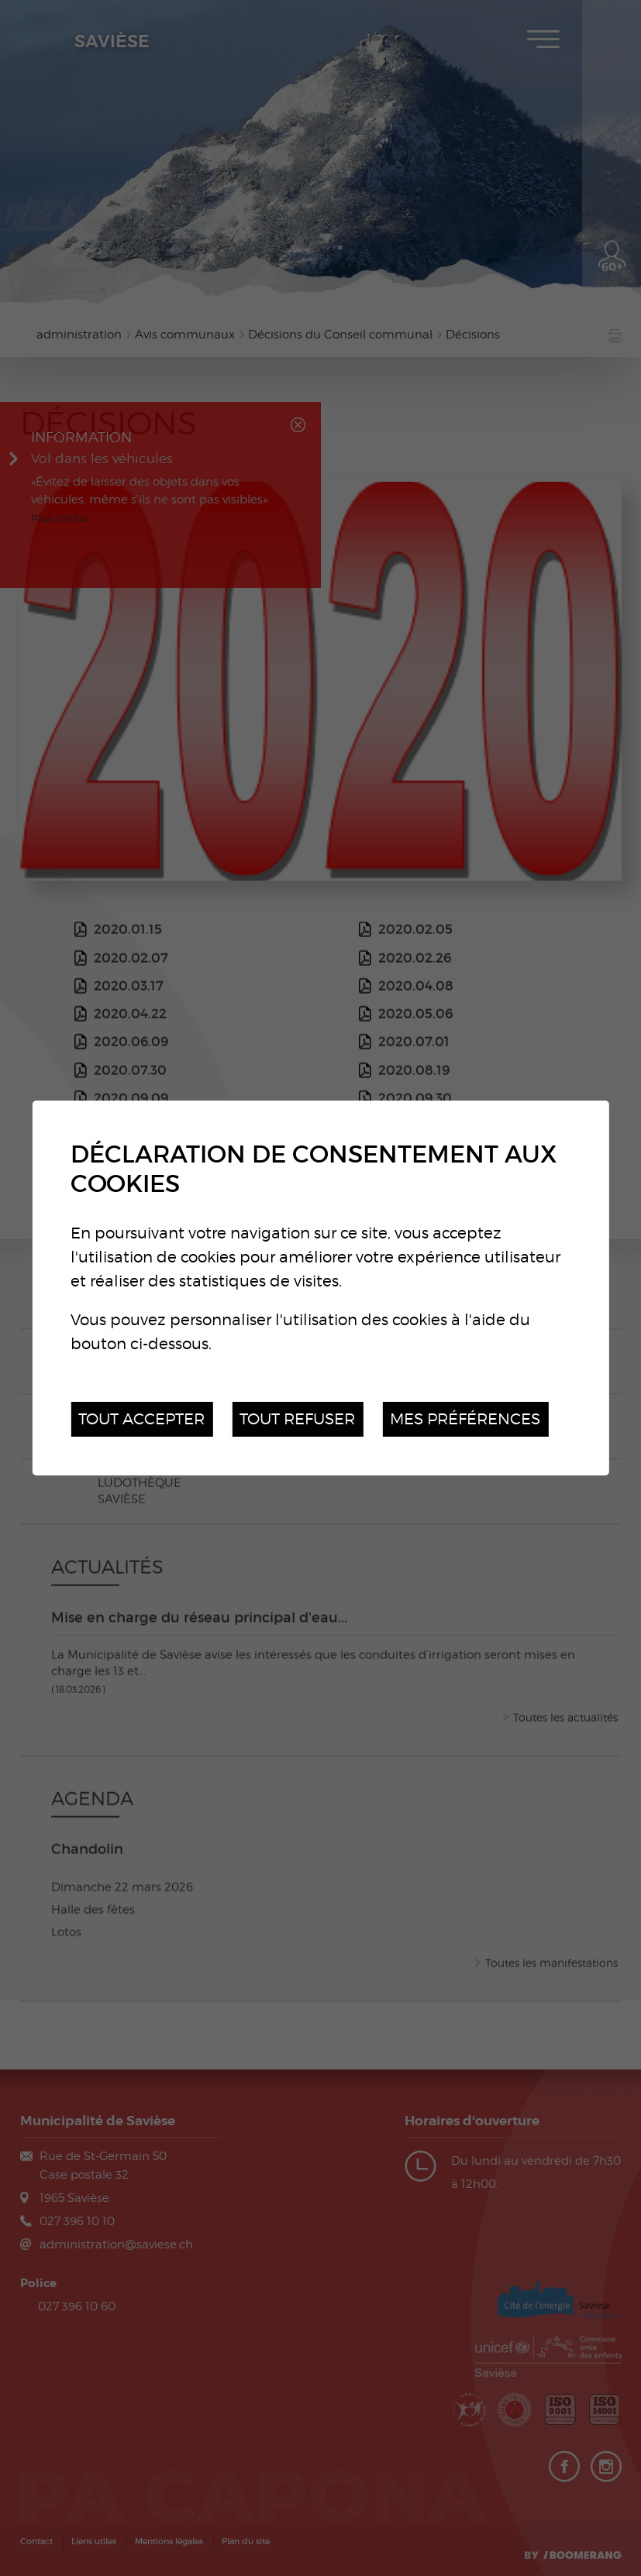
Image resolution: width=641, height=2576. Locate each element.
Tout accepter (141, 1418)
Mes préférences (465, 1418)
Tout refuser (297, 1418)
